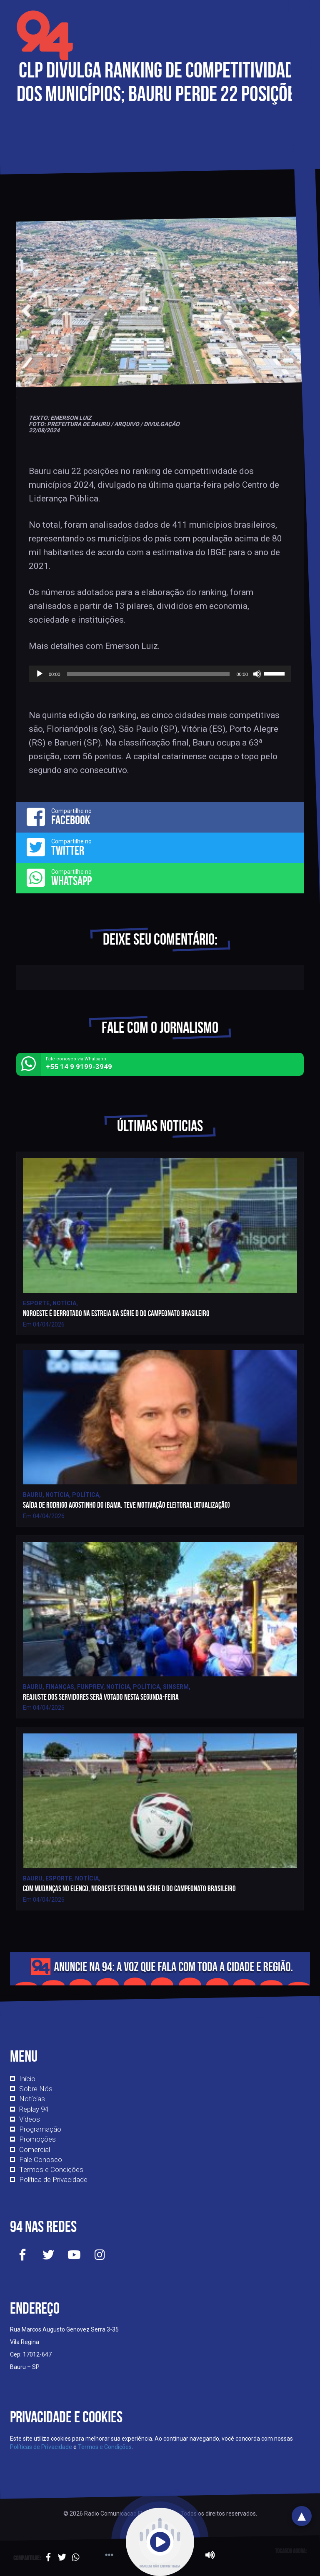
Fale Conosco (40, 2159)
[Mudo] (257, 674)
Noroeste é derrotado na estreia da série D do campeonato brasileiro (116, 1313)
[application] (160, 674)
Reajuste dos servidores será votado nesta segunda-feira (101, 1697)
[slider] (148, 674)
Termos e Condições (51, 2169)
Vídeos (29, 2119)
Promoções (37, 2139)
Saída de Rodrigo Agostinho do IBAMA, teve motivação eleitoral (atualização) (126, 1505)
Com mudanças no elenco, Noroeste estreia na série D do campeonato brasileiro (129, 1888)
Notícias (32, 2099)
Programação (40, 2129)
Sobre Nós (35, 2089)
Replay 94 (33, 2109)
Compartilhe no (160, 816)
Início (27, 2079)
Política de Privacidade (53, 2179)
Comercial (34, 2149)
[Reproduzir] (39, 674)
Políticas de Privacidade (41, 2447)
